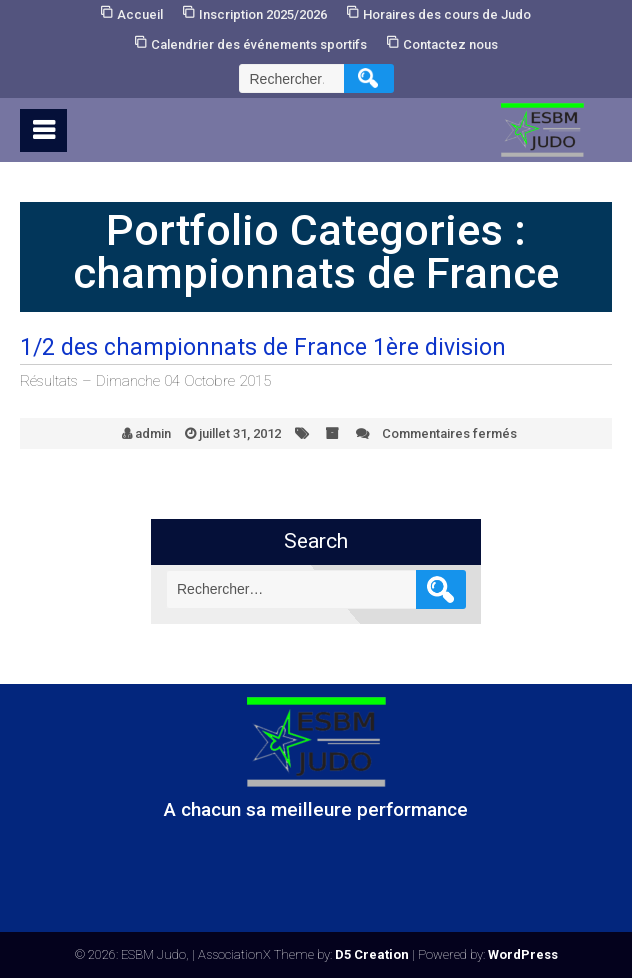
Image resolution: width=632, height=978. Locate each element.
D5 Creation (372, 954)
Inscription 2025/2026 (263, 14)
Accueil (140, 14)
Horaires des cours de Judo (447, 14)
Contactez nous (450, 44)
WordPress (523, 954)
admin (153, 433)
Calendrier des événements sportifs (259, 44)
